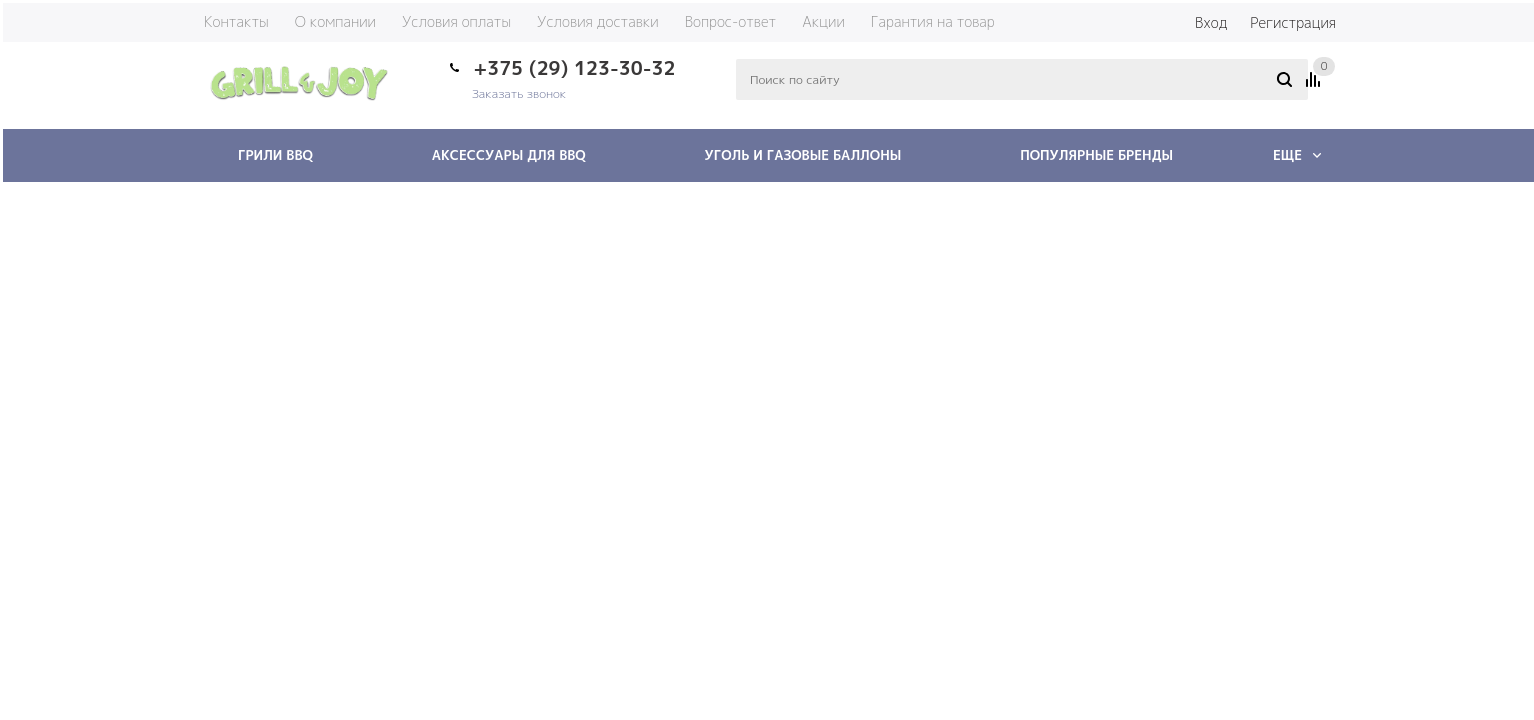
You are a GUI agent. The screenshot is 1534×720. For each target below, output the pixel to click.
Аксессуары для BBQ (509, 155)
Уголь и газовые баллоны (803, 155)
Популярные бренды (1096, 155)
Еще (1297, 155)
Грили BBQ (275, 155)
